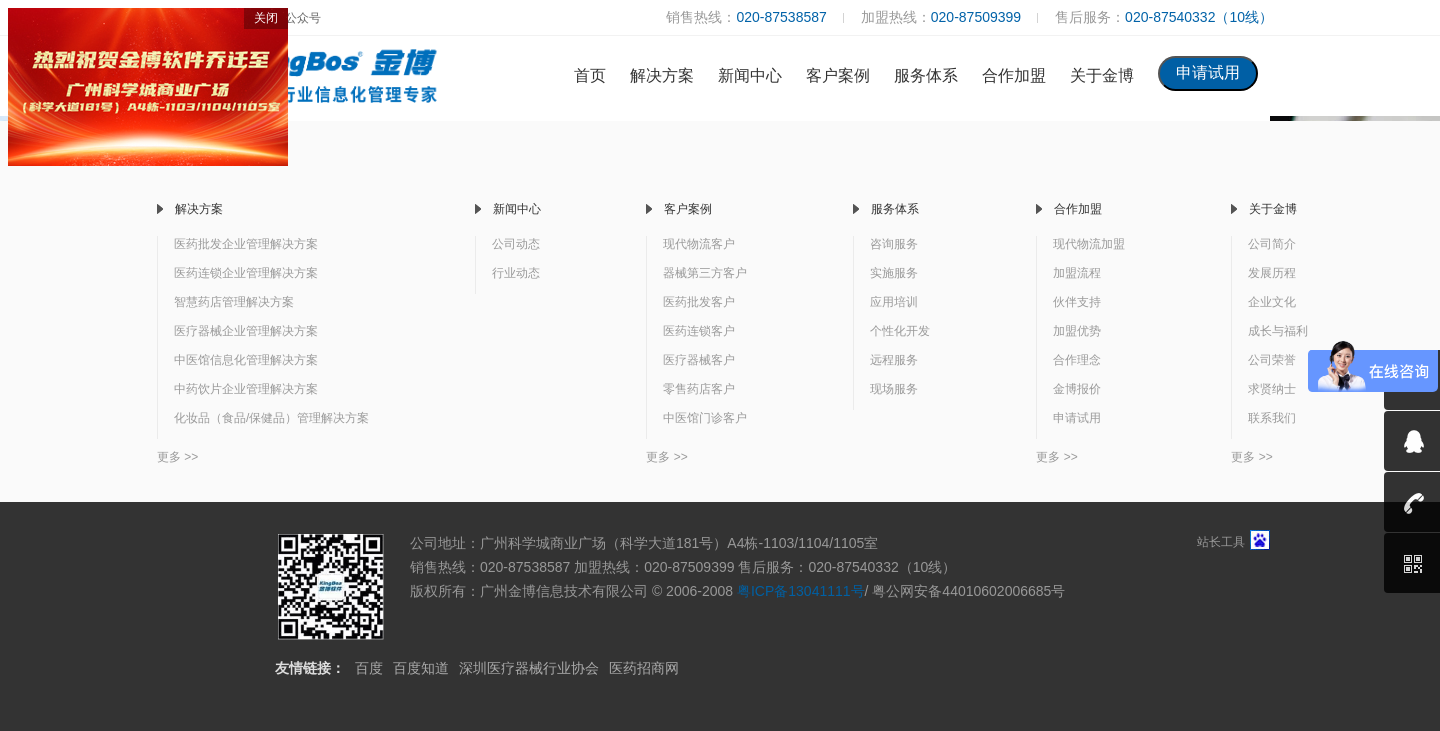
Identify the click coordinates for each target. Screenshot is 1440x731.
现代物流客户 (699, 244)
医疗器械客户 (699, 360)
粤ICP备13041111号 (801, 591)
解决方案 (662, 75)
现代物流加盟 (1089, 244)
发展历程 (1272, 273)
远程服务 (894, 360)
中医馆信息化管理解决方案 (246, 360)
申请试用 (1077, 418)
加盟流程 (1077, 273)
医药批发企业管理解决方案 (246, 244)
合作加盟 (1014, 75)
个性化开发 (900, 331)
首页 (590, 75)
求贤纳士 (1272, 389)
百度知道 (421, 668)
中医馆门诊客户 (705, 418)
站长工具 (1233, 542)
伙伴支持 (1077, 302)
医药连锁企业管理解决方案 (246, 273)
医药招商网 (644, 668)
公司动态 (516, 244)
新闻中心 (750, 75)
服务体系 (926, 75)
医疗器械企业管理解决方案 (246, 331)
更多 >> (177, 457)
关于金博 (1102, 75)
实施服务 (894, 273)
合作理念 (1077, 360)
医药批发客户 (699, 302)
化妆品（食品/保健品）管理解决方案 (271, 418)
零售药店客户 (699, 389)
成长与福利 (1278, 331)
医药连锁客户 (699, 331)
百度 (369, 668)
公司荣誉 (1272, 360)
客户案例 (838, 75)
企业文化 (1272, 302)
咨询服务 (894, 244)
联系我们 (1272, 418)
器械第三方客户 (705, 273)
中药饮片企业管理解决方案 (246, 389)
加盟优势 (1077, 331)
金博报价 (1077, 389)
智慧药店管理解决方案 (234, 302)
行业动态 (516, 273)
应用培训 (894, 302)
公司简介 (1272, 244)
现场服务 (894, 389)
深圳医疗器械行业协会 (529, 668)
